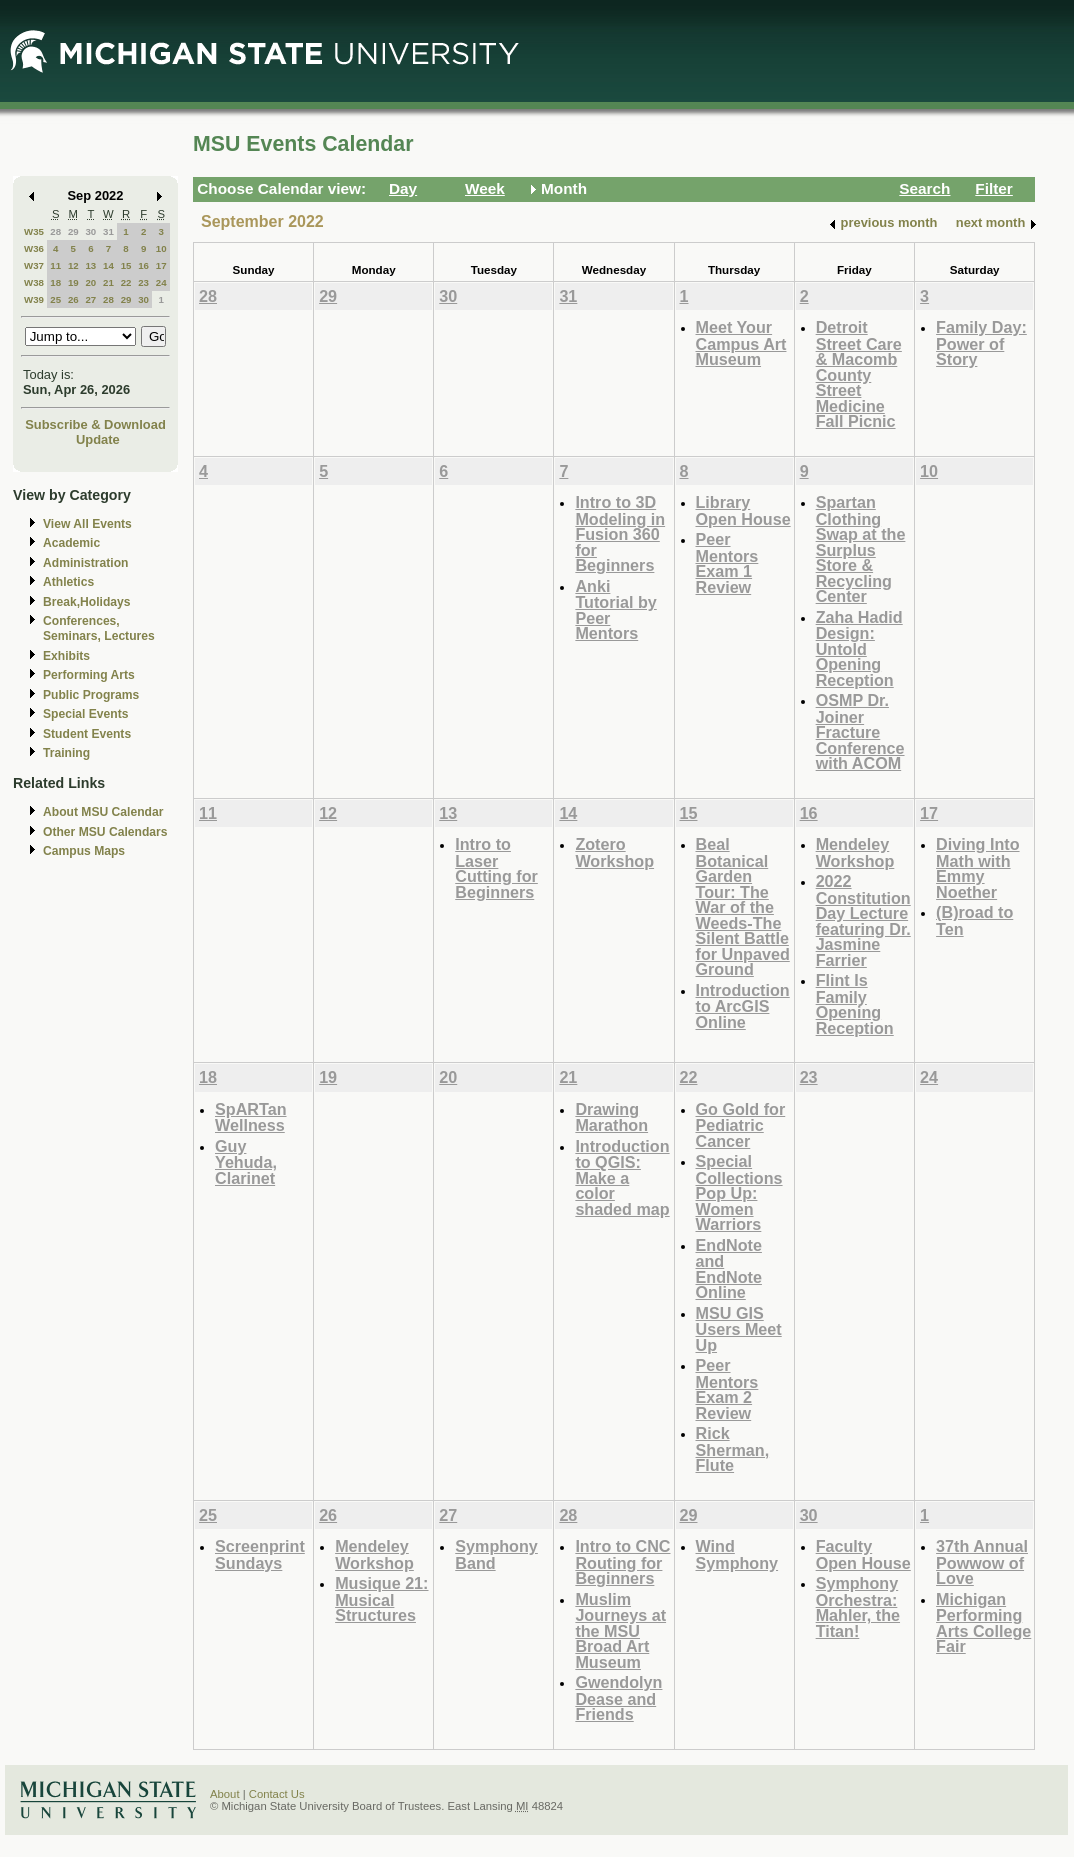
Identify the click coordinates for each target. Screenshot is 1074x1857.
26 (73, 299)
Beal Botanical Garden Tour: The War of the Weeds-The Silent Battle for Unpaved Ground (743, 906)
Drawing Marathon (611, 1117)
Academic (71, 543)
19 (73, 282)
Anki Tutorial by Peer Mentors (615, 610)
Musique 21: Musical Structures (381, 1599)
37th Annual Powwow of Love (982, 1562)
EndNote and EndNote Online (729, 1269)
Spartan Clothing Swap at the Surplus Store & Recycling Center (861, 549)
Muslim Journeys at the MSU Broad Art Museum (620, 1630)
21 (108, 282)
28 (55, 231)
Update (98, 439)
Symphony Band (496, 1554)
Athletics (68, 582)
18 (55, 282)
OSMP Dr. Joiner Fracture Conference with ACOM (860, 731)
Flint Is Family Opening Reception (855, 1004)
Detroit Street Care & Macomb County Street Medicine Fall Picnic (859, 374)
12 (73, 265)
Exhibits (66, 656)
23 (143, 282)
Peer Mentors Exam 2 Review (727, 1389)
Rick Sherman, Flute (733, 1449)
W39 (34, 299)
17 (161, 265)
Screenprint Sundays (260, 1554)
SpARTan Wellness (251, 1117)
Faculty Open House (863, 1554)
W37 (34, 265)
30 (90, 231)
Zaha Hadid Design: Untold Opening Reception (859, 648)
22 (126, 282)
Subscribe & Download (95, 424)
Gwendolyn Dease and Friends (618, 1698)
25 (55, 299)
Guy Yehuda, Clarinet (246, 1162)
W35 (34, 231)
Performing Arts (89, 675)
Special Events (85, 714)
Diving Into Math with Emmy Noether (977, 868)
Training (66, 753)
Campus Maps (84, 851)
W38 (34, 282)
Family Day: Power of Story (981, 343)
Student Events (87, 734)
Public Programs (91, 695)
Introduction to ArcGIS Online (743, 1006)
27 (90, 299)
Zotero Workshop (614, 852)
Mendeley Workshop (855, 852)
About (225, 1794)
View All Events (87, 524)
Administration (85, 563)
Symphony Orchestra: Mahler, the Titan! (858, 1607)
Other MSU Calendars (105, 832)
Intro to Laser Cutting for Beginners (496, 868)
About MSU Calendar (103, 812)
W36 (34, 248)
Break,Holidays (87, 602)
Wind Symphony (737, 1554)
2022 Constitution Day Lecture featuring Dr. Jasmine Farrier (863, 920)
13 (90, 265)
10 (161, 248)
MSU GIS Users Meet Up (739, 1329)
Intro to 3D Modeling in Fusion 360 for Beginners (620, 533)
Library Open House (743, 510)
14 (108, 265)
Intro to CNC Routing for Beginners (622, 1562)
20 (90, 282)
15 (126, 265)
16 (143, 265)
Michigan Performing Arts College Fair (983, 1623)
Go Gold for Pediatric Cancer (741, 1125)
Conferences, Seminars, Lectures (99, 628)
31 (108, 231)
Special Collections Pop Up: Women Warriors (739, 1192)
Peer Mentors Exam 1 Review (727, 563)
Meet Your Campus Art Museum (741, 343)
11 (55, 265)
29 (73, 231)
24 (161, 282)
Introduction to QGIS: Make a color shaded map (622, 1177)
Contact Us (277, 1794)
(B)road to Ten (974, 920)
